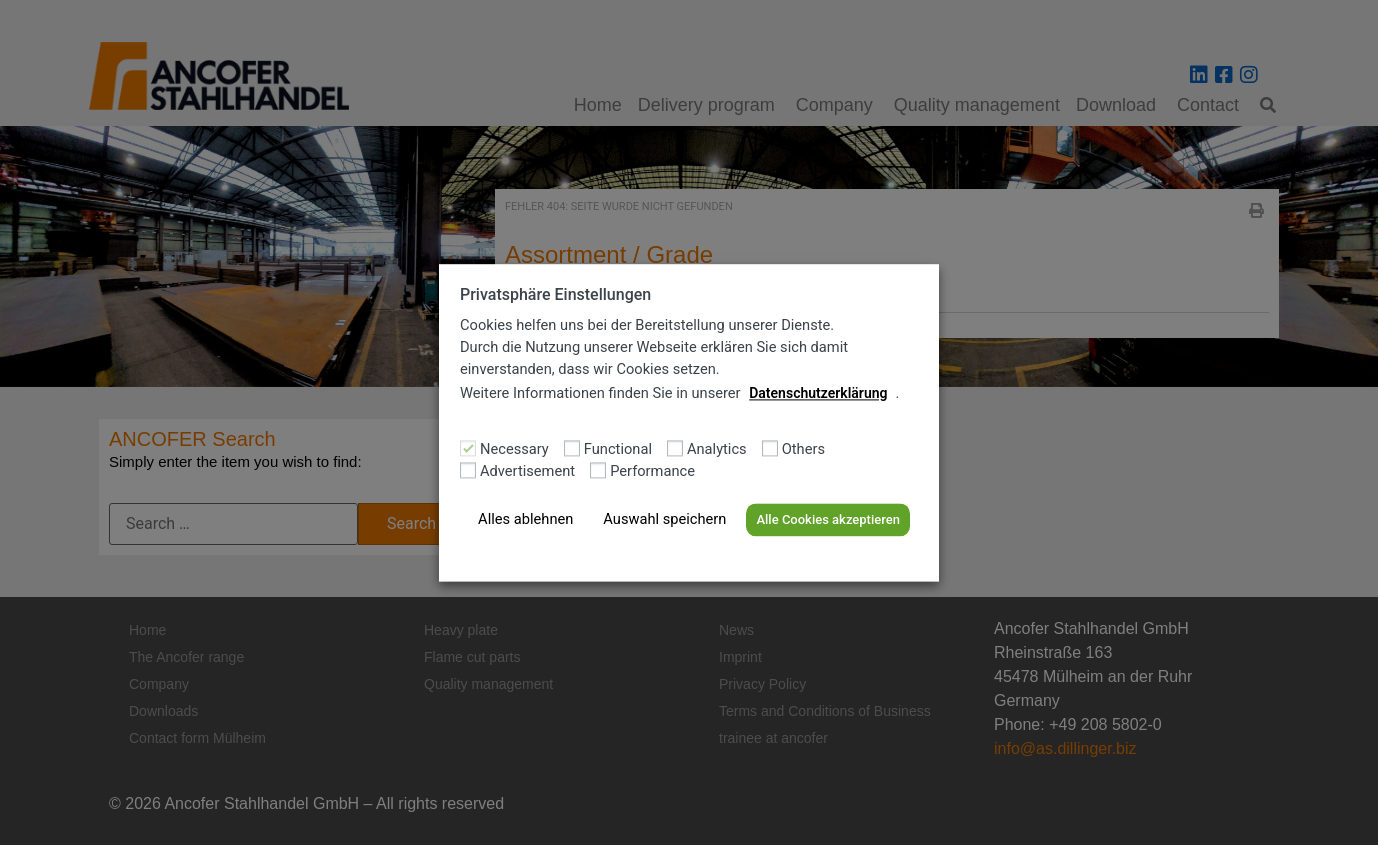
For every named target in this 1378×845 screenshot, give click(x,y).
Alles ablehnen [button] (525, 520)
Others (803, 450)
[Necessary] (468, 448)
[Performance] (598, 470)
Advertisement (527, 472)
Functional (618, 450)
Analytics (717, 450)
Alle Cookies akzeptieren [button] (827, 520)
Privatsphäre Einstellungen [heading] (555, 294)
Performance (652, 472)
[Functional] (572, 448)
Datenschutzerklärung (818, 393)
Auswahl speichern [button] (664, 520)
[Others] (770, 448)
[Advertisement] (468, 470)
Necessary (514, 450)
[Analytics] (675, 448)
